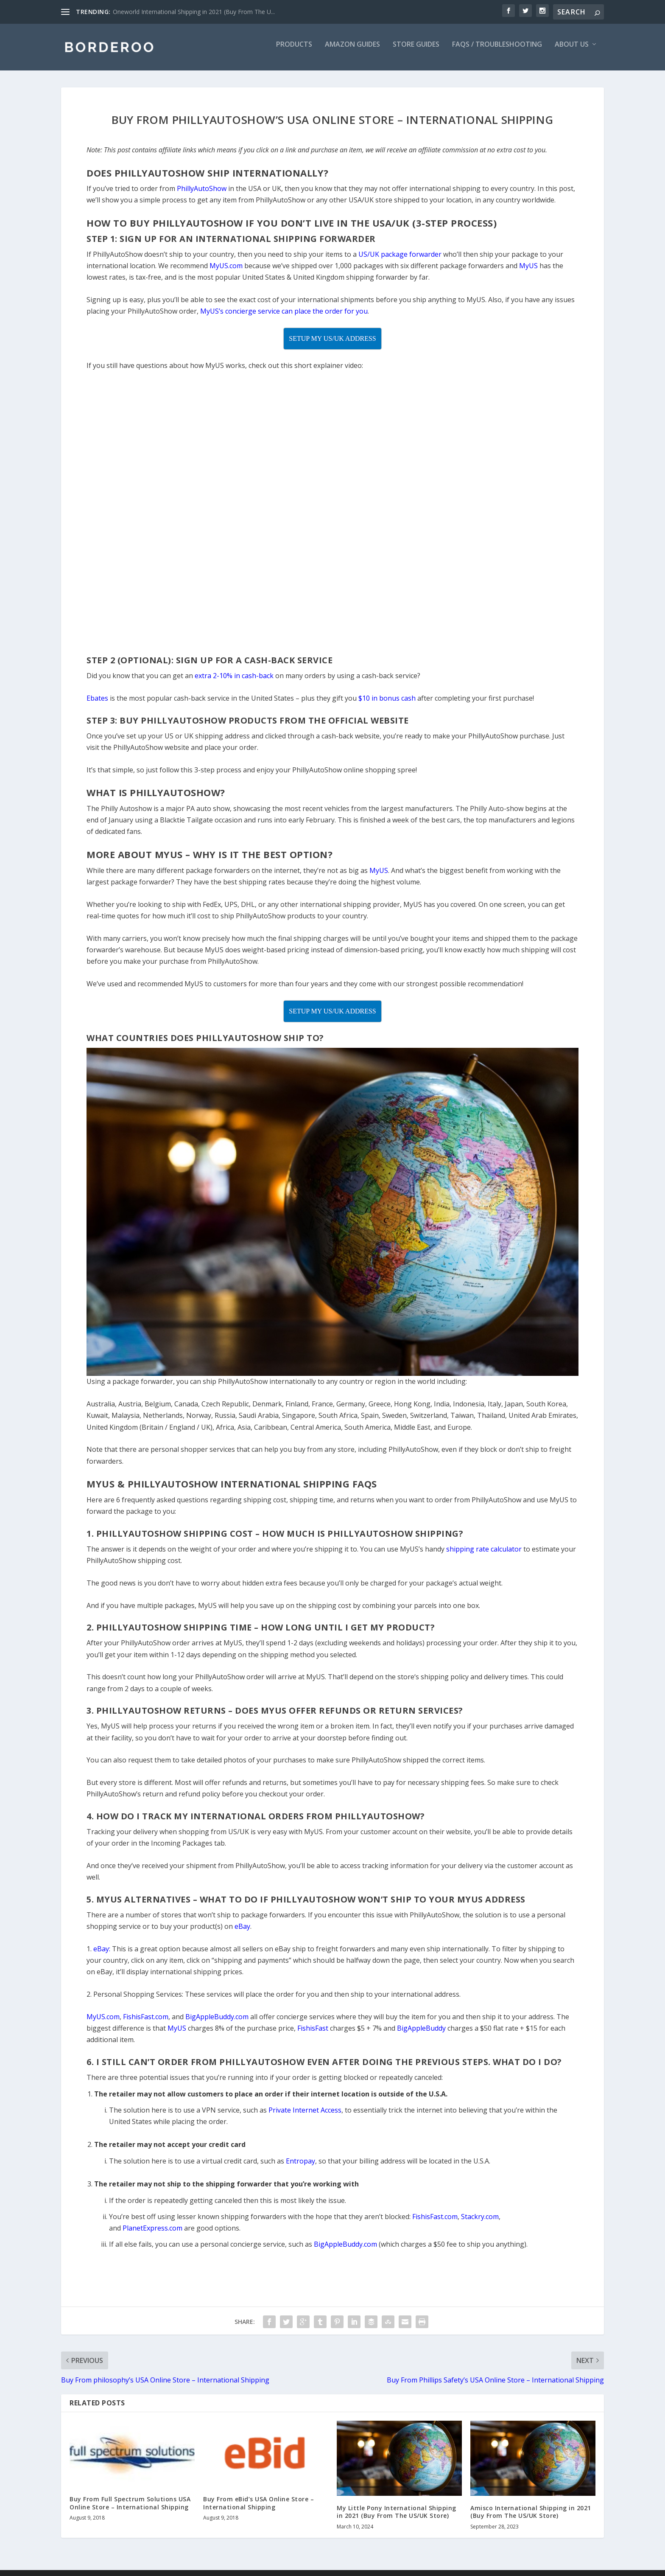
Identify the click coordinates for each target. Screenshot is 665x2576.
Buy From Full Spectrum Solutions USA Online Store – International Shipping (130, 2509)
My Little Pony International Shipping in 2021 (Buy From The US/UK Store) (396, 2517)
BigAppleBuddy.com (345, 2250)
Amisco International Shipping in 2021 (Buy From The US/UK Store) (530, 2517)
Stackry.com (480, 2222)
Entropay (300, 2167)
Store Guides (416, 51)
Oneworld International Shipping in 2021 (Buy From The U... (194, 12)
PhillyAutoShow (201, 194)
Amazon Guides (352, 51)
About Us (572, 51)
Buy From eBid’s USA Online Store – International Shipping (258, 2509)
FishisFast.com (435, 2222)
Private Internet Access (304, 2116)
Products (294, 51)
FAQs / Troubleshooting (497, 51)
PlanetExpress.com (152, 2234)
